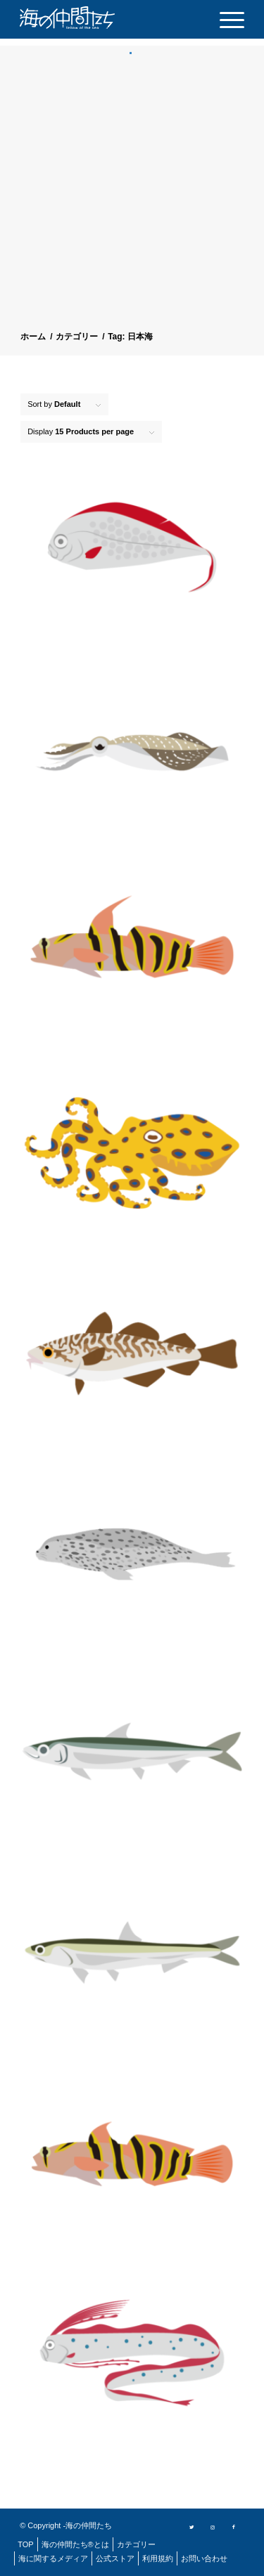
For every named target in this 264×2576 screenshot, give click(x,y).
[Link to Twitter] (191, 2526)
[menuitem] (225, 19)
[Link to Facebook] (233, 2526)
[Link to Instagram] (212, 2526)
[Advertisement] (132, 194)
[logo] (90, 17)
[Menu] (225, 19)
